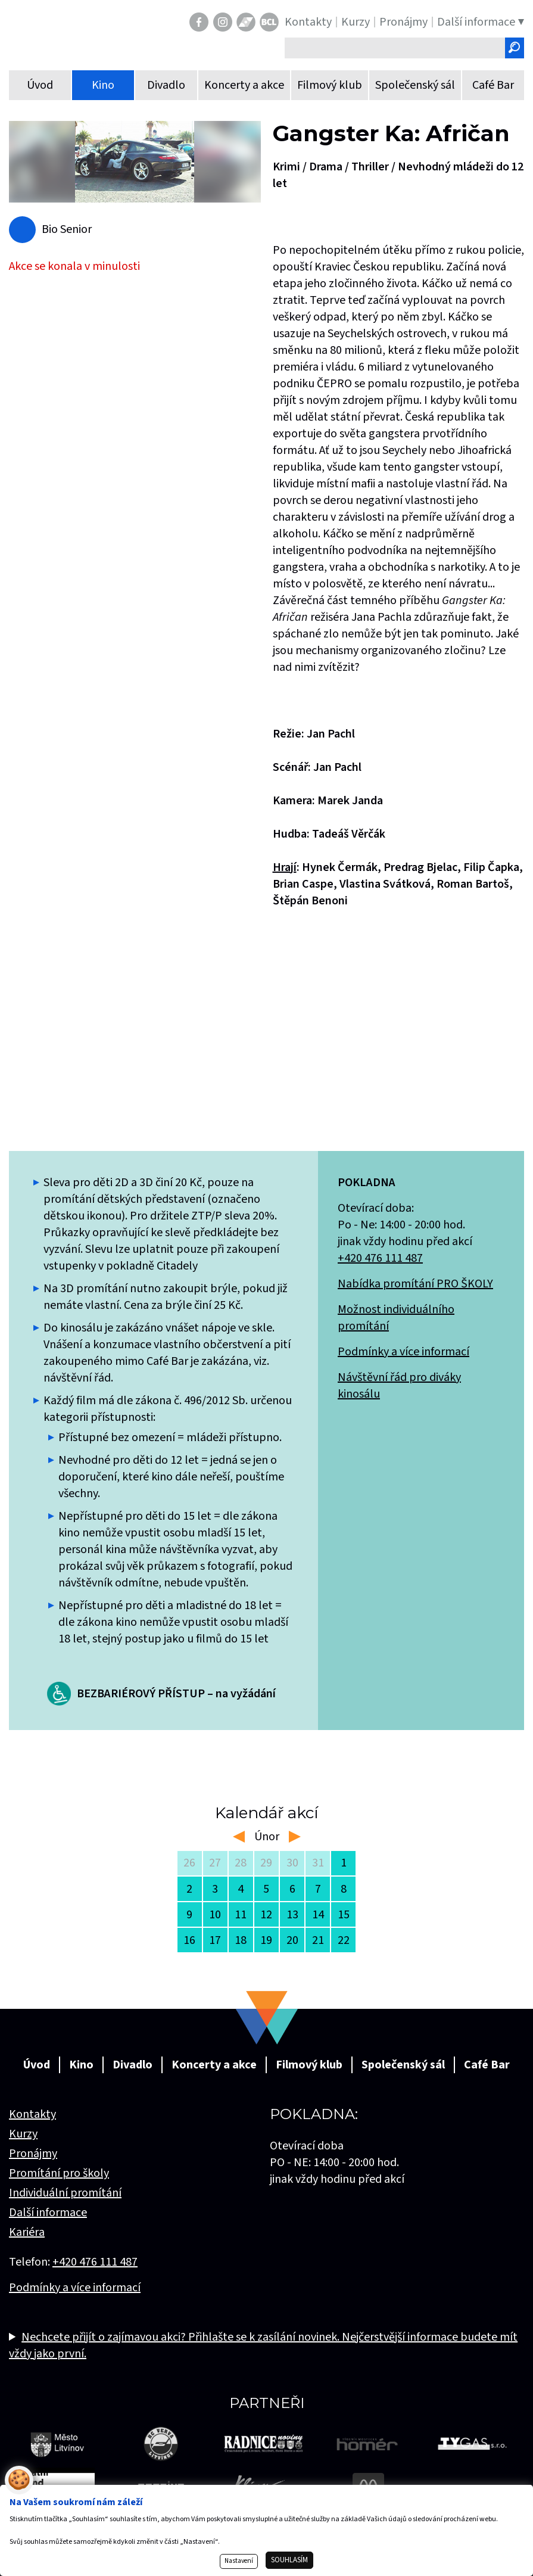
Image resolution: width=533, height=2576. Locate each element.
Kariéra (27, 2232)
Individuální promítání (65, 2193)
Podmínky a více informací (403, 1351)
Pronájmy (33, 2153)
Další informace (48, 2212)
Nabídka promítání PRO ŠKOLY (415, 1283)
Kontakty (32, 2114)
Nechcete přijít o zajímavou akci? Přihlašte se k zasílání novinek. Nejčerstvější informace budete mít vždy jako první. (263, 2345)
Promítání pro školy (59, 2173)
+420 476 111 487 (380, 1258)
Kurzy (23, 2134)
